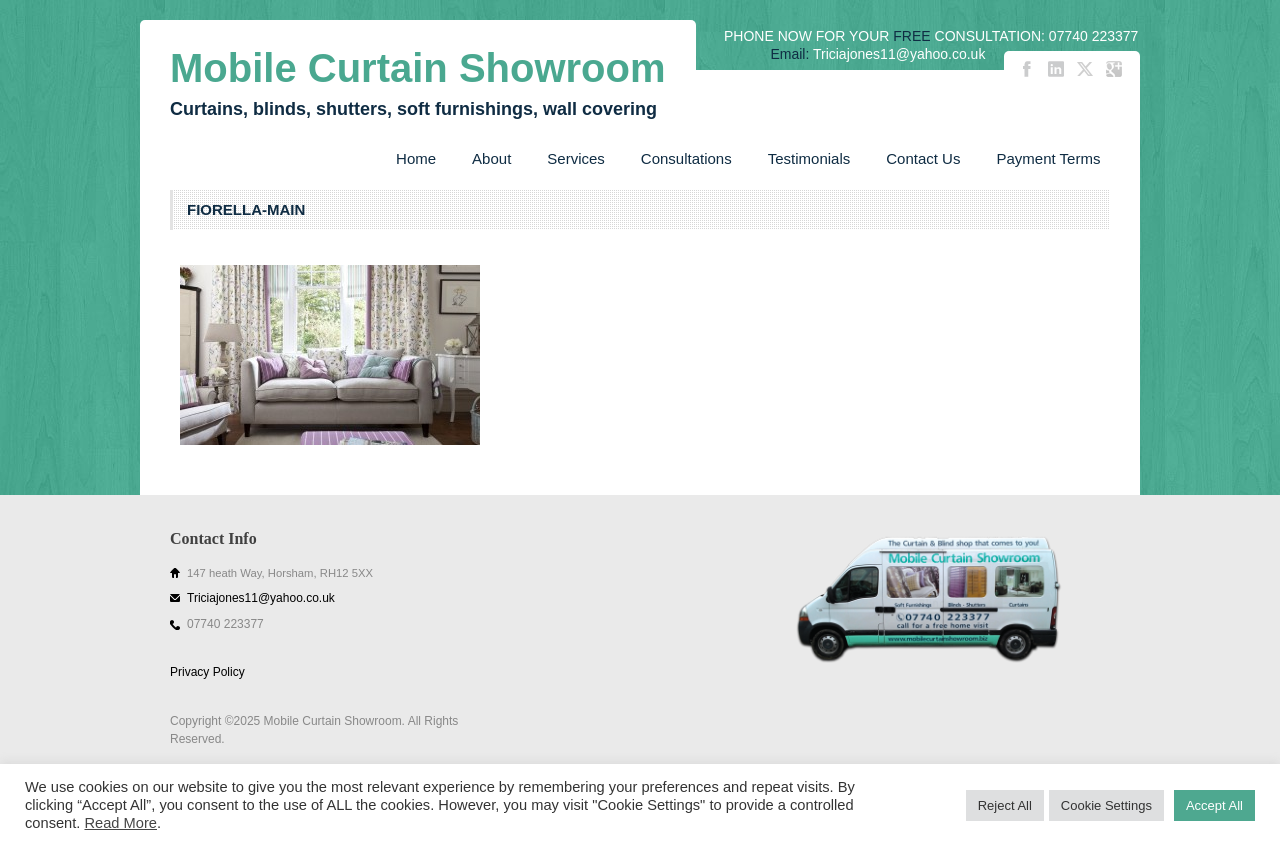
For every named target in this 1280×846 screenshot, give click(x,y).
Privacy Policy (207, 672)
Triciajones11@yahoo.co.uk (261, 598)
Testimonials (809, 158)
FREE (911, 36)
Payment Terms (1048, 158)
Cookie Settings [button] (1106, 805)
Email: (789, 54)
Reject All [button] (1005, 805)
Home (416, 158)
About (491, 158)
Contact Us (923, 158)
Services (576, 158)
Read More (120, 823)
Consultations (686, 158)
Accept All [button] (1214, 805)
